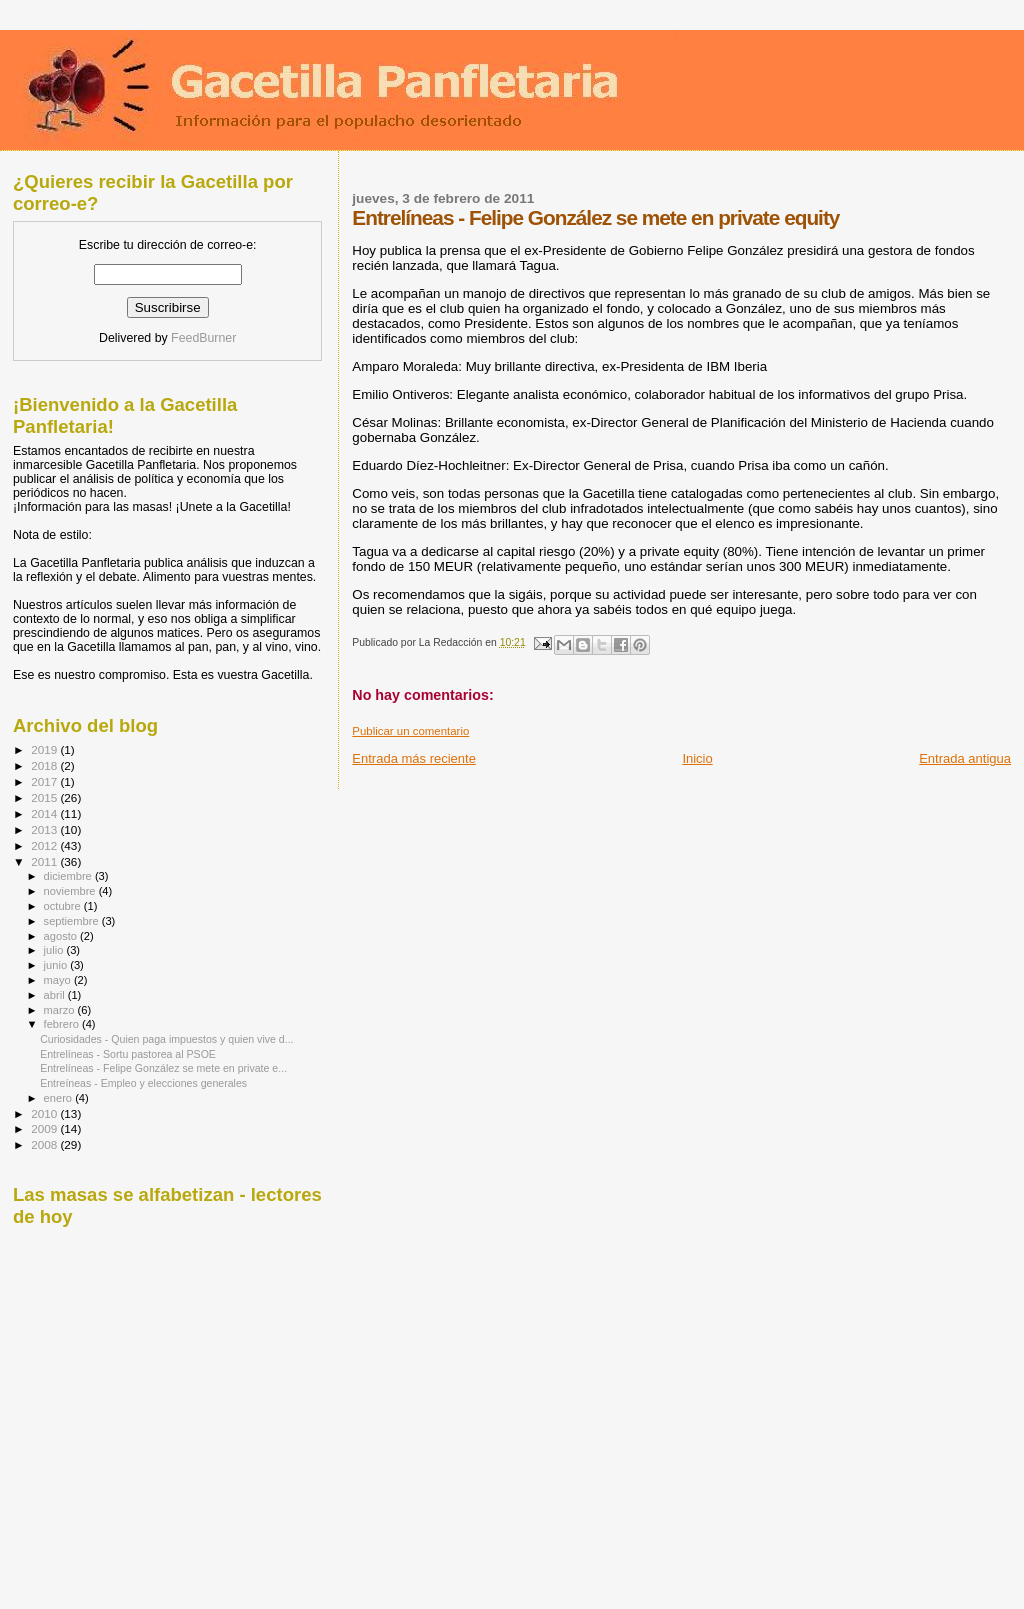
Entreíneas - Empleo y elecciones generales (143, 1083)
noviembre (71, 891)
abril (56, 995)
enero (60, 1098)
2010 (45, 1113)
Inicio (697, 758)
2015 (45, 797)
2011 (45, 861)
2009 (45, 1128)
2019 (45, 749)
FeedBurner (203, 338)
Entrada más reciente (414, 758)
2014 (45, 813)
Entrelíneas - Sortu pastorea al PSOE (128, 1054)
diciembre (69, 876)
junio (57, 965)
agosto (62, 936)
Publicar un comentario (410, 731)
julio (55, 950)
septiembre (73, 921)
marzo (61, 1010)
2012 (45, 845)
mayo (59, 980)
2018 (45, 765)
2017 (45, 781)
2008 (45, 1144)
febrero (63, 1024)
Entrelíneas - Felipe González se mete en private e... (163, 1068)
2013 (45, 829)
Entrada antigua (965, 758)
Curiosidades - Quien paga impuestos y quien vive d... (166, 1039)
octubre (64, 906)
